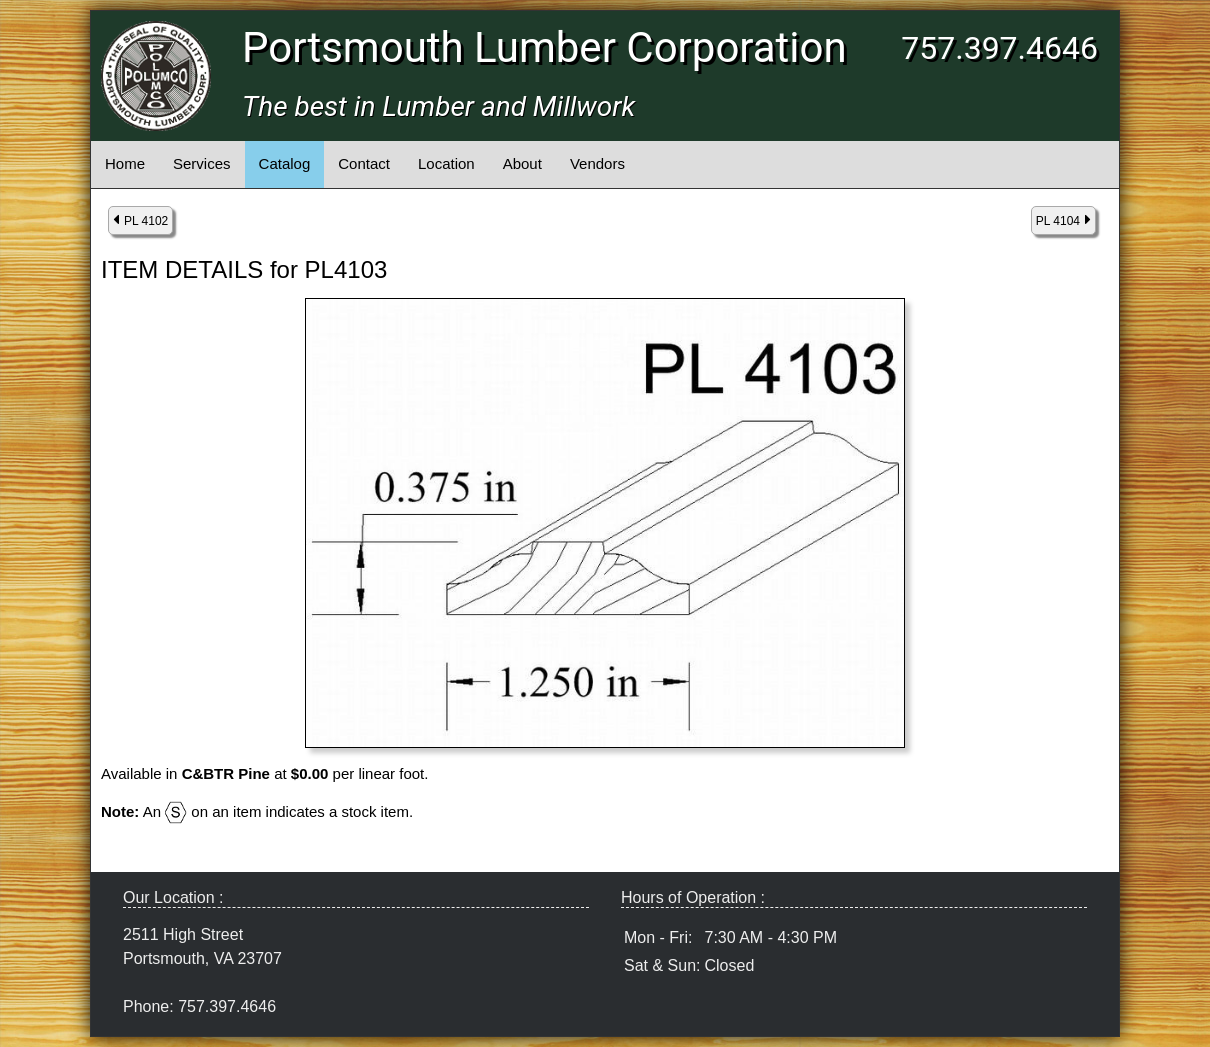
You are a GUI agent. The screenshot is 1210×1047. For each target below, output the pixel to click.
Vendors (597, 163)
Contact (364, 163)
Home (125, 163)
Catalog (285, 163)
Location (446, 163)
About (522, 163)
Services (202, 163)
